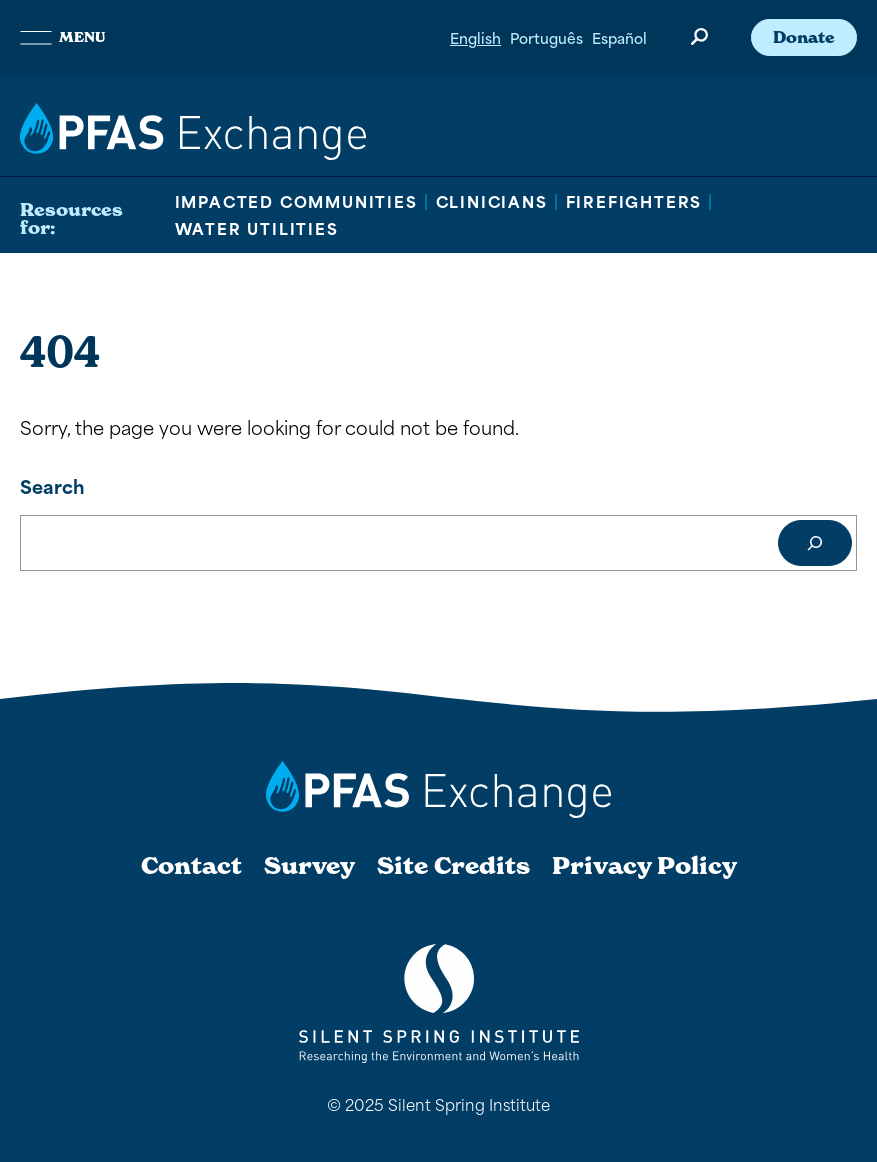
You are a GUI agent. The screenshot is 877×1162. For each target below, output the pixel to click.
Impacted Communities (296, 201)
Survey (309, 866)
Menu (62, 37)
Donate (804, 37)
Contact (191, 866)
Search (52, 485)
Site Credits (453, 866)
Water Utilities (257, 228)
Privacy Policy (644, 866)
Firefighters (634, 201)
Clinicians (492, 201)
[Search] (815, 543)
